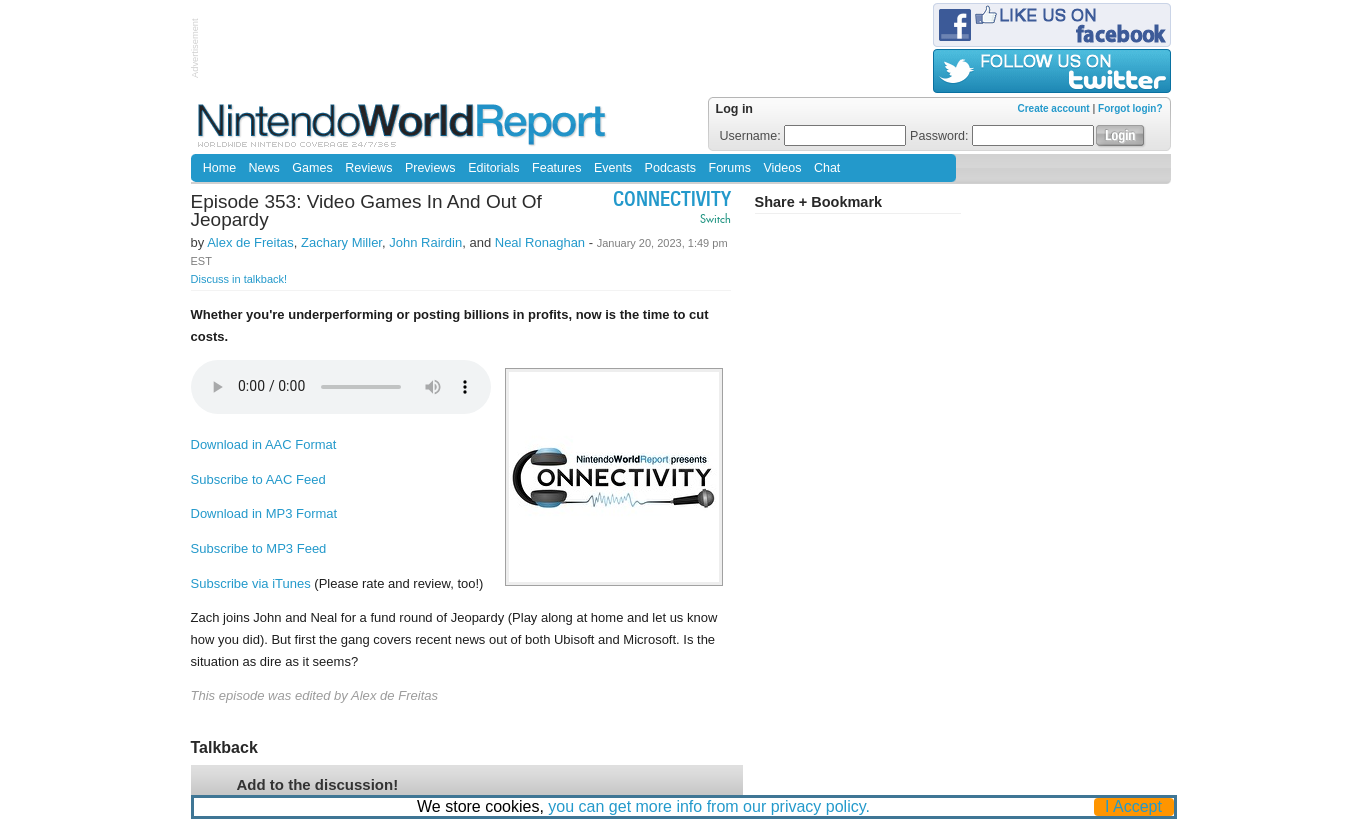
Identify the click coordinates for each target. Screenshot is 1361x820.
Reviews (368, 168)
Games (312, 168)
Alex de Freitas (250, 242)
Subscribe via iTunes (251, 583)
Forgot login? (1130, 108)
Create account (1053, 108)
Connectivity (672, 201)
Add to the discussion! (318, 784)
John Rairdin (425, 242)
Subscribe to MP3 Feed (259, 548)
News (264, 168)
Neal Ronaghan (540, 242)
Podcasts (670, 168)
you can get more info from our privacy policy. (709, 806)
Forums (730, 168)
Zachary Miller (341, 242)
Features (556, 168)
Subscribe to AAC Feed (258, 479)
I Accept (1133, 806)
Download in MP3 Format (264, 513)
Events (613, 168)
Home (219, 168)
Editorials (493, 168)
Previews (430, 168)
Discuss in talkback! (239, 279)
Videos (782, 168)
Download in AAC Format (264, 444)
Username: (813, 136)
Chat (827, 168)
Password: (1002, 136)
